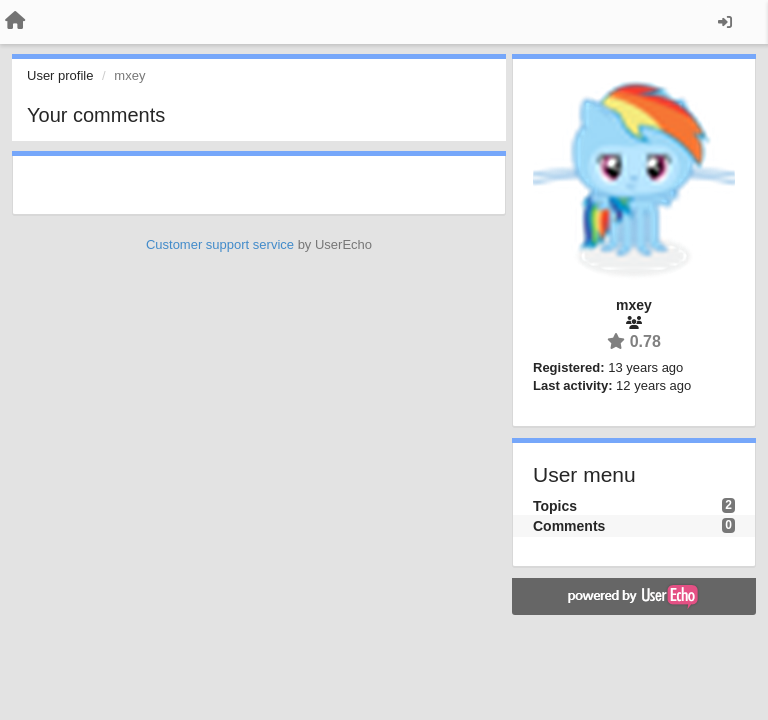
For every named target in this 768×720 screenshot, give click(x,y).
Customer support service (220, 244)
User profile (60, 75)
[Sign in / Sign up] (725, 22)
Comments (569, 526)
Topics (555, 506)
